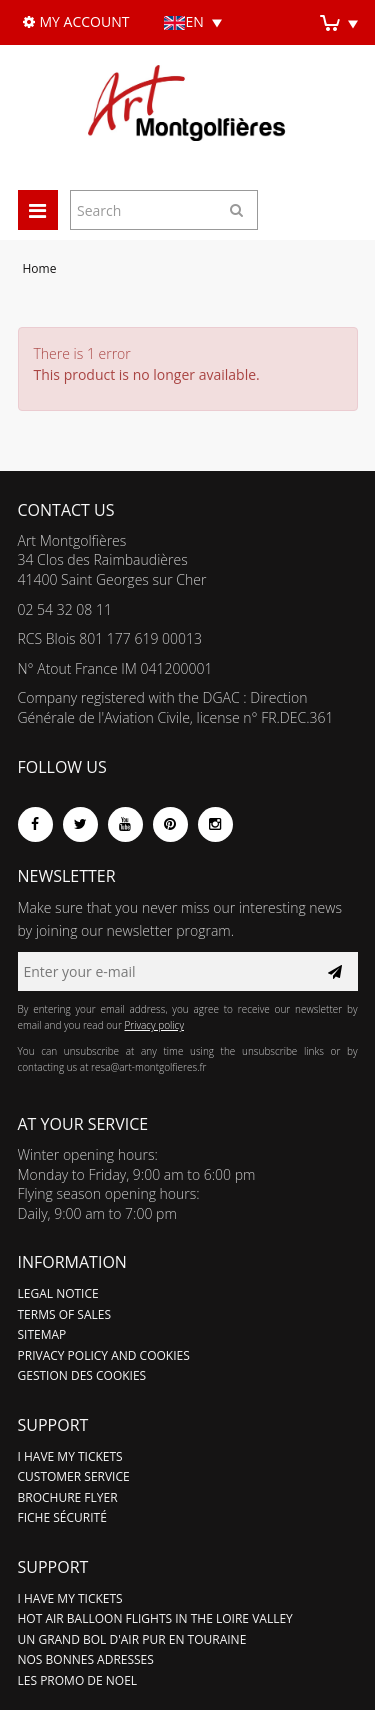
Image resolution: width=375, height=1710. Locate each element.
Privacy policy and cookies (104, 1355)
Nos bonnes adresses (86, 1659)
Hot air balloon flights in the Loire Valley (155, 1618)
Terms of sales (65, 1314)
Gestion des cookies (82, 1375)
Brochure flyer (68, 1497)
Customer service (74, 1476)
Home (40, 268)
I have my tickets (70, 1456)
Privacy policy (154, 1025)
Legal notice (58, 1293)
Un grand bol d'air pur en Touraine (132, 1639)
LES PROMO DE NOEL (78, 1680)
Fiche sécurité (62, 1517)
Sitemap (42, 1334)
